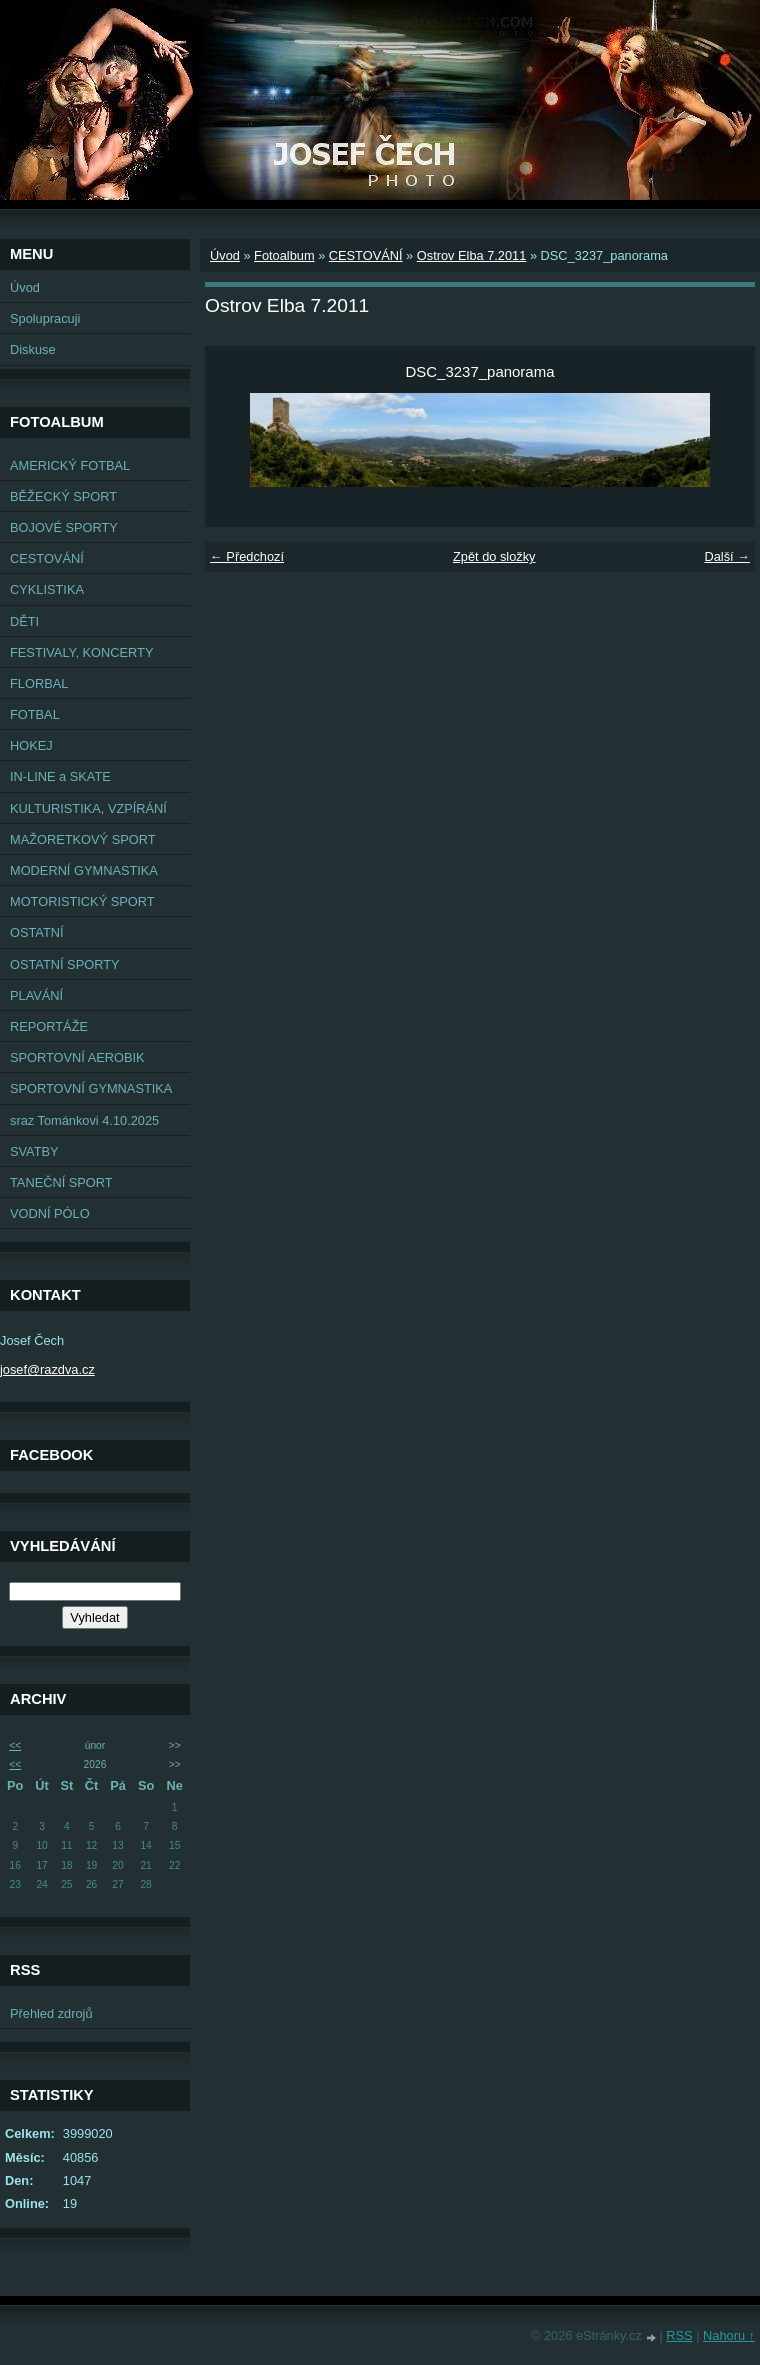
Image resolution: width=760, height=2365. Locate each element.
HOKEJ (31, 745)
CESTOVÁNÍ (47, 558)
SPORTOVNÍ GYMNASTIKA (91, 1088)
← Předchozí (247, 556)
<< (15, 1745)
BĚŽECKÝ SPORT (63, 496)
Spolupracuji (45, 318)
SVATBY (34, 1151)
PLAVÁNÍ (36, 995)
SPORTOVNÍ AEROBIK (77, 1057)
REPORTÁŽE (49, 1026)
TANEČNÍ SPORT (61, 1182)
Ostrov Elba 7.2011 (472, 255)
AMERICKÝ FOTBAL (70, 465)
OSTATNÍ (37, 932)
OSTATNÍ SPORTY (65, 964)
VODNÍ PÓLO (50, 1213)
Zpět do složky (494, 556)
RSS (679, 2335)
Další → (727, 556)
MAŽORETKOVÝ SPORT (83, 839)
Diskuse (33, 349)
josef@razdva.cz (47, 1369)
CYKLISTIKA (47, 589)
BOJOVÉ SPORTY (64, 527)
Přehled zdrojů (51, 2013)
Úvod (25, 287)
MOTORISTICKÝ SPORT (82, 901)
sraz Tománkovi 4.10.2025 (84, 1120)
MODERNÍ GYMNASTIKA (84, 870)
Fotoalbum (284, 255)
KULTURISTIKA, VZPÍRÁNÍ (88, 808)
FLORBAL (39, 683)
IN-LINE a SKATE (60, 776)
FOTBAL (35, 714)
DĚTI (24, 621)
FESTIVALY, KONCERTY (81, 652)
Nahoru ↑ (729, 2335)
